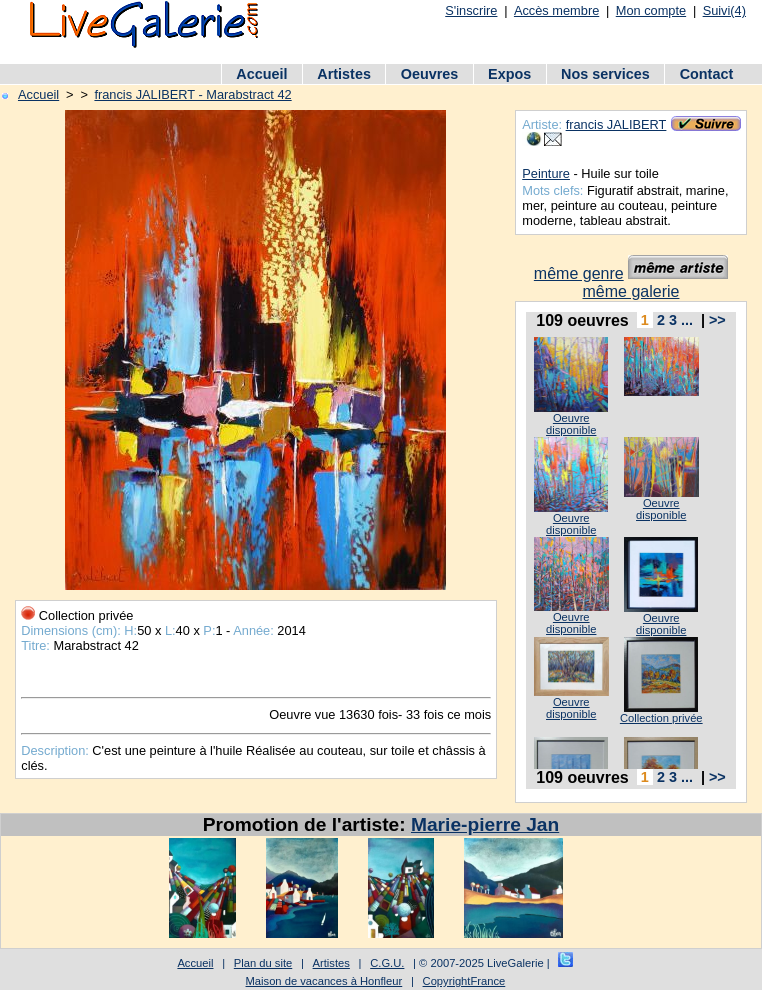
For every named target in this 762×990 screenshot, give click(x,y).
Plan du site (263, 963)
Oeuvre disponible (571, 424)
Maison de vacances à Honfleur (324, 981)
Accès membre (556, 10)
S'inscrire (471, 10)
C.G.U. (387, 963)
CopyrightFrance (464, 981)
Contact (707, 74)
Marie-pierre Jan (485, 824)
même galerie (631, 291)
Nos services (605, 74)
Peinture (546, 173)
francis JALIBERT (616, 124)
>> (717, 320)
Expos (509, 74)
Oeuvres (430, 74)
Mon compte (651, 10)
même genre (579, 273)
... (687, 320)
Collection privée (661, 718)
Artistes (344, 74)
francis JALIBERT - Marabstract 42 (192, 94)
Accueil (261, 74)
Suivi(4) (724, 10)
